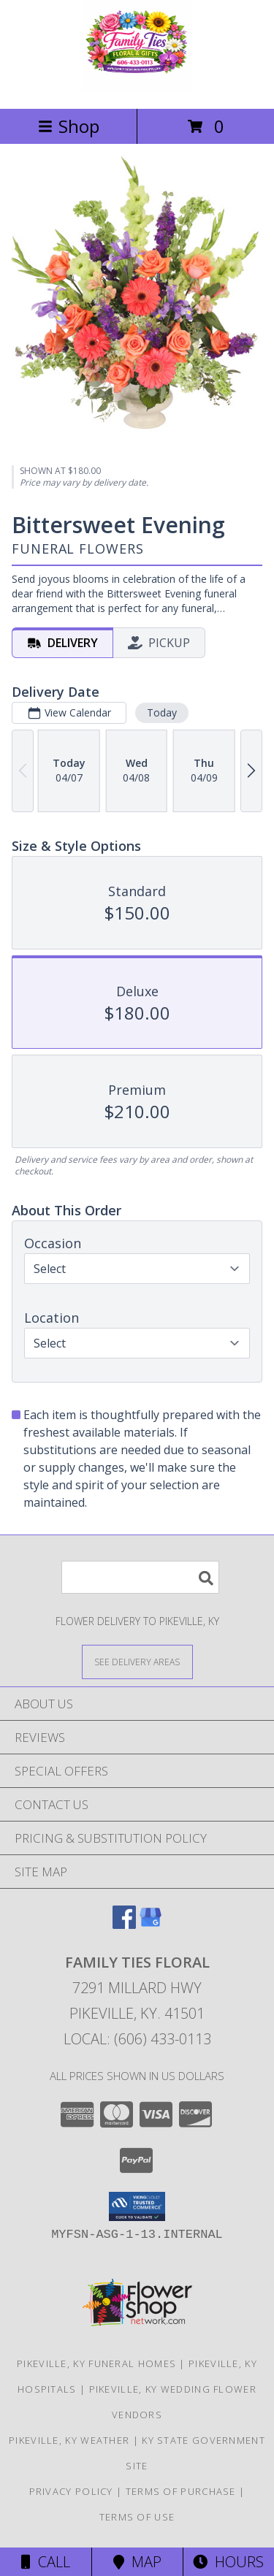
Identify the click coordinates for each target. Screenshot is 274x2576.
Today (162, 712)
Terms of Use (137, 2516)
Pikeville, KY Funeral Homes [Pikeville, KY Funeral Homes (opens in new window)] (96, 2363)
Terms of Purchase (181, 2491)
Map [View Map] (137, 2562)
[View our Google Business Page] (150, 1924)
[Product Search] (140, 1577)
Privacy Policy (71, 2491)
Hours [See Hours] (228, 2562)
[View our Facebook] (124, 1924)
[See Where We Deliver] (137, 1661)
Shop (68, 126)
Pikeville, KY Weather (69, 2440)
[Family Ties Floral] (137, 87)
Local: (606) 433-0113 (137, 2039)
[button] (137, 2206)
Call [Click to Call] (45, 2562)
